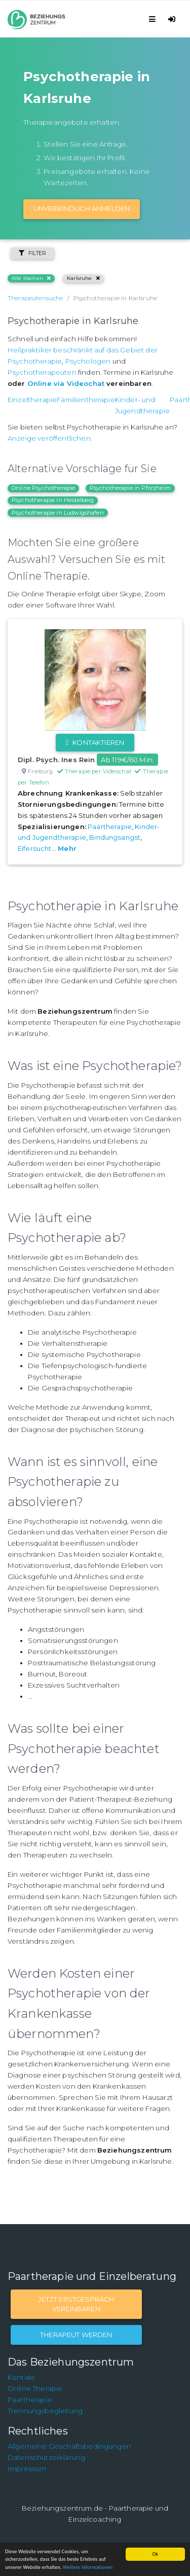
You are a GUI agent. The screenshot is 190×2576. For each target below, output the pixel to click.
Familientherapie (86, 400)
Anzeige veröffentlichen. (50, 438)
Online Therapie (35, 2388)
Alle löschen (31, 278)
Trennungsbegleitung (45, 2411)
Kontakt (21, 2377)
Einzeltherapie (32, 400)
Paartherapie (110, 826)
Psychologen (88, 361)
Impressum (27, 2468)
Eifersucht (35, 848)
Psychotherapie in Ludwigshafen (58, 512)
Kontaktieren (95, 742)
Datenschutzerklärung (46, 2457)
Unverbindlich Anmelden (81, 208)
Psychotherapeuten (42, 372)
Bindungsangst (114, 837)
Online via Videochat (65, 383)
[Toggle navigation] (154, 19)
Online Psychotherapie (43, 487)
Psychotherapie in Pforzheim (130, 487)
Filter (32, 253)
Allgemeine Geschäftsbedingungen (69, 2446)
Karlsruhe (83, 278)
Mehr (67, 848)
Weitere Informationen (87, 2567)
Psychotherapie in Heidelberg (53, 500)
